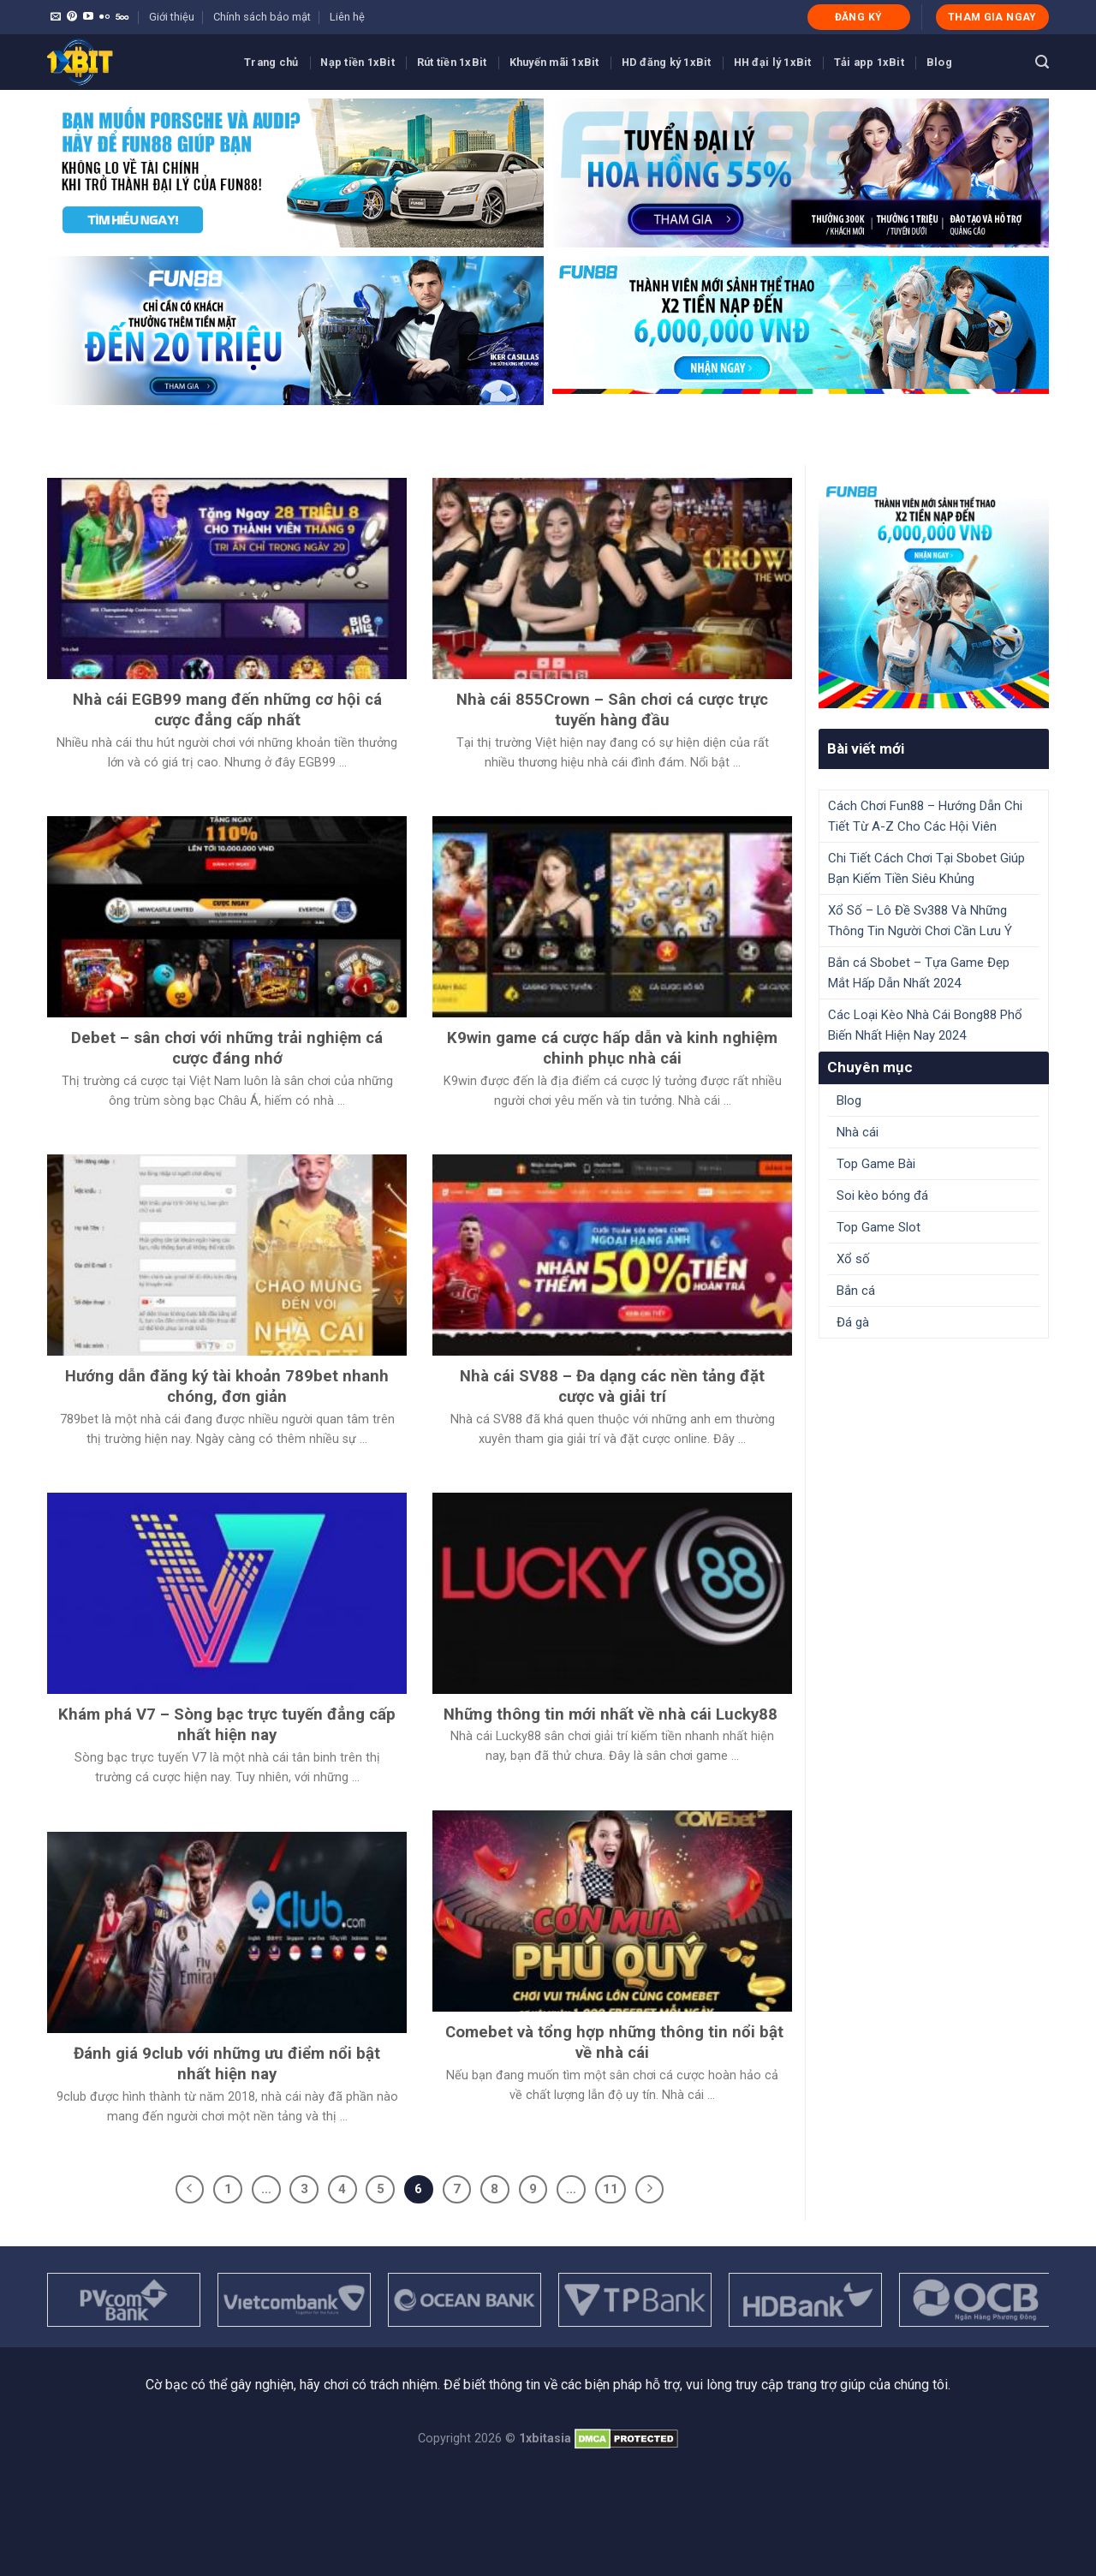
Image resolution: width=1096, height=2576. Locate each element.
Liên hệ (347, 16)
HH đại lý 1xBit (773, 62)
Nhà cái (858, 1132)
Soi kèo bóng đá (882, 1195)
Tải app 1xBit (869, 62)
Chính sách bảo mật (262, 16)
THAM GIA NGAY (992, 17)
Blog (939, 62)
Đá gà (853, 1322)
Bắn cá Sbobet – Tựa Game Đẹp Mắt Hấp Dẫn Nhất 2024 (919, 973)
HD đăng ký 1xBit (667, 62)
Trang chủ (271, 62)
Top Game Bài (876, 1164)
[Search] (1042, 62)
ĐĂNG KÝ (859, 17)
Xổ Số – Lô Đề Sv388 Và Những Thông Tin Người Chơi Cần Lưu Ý (920, 921)
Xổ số (853, 1259)
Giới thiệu (171, 16)
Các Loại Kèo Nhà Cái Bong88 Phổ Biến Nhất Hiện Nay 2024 (925, 1025)
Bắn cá (856, 1290)
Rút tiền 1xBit (452, 62)
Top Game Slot (878, 1227)
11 (610, 2189)
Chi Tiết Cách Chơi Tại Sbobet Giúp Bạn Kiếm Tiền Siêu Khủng (926, 868)
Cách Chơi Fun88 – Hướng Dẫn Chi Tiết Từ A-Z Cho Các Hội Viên (925, 816)
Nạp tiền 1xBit (357, 62)
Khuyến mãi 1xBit (554, 62)
